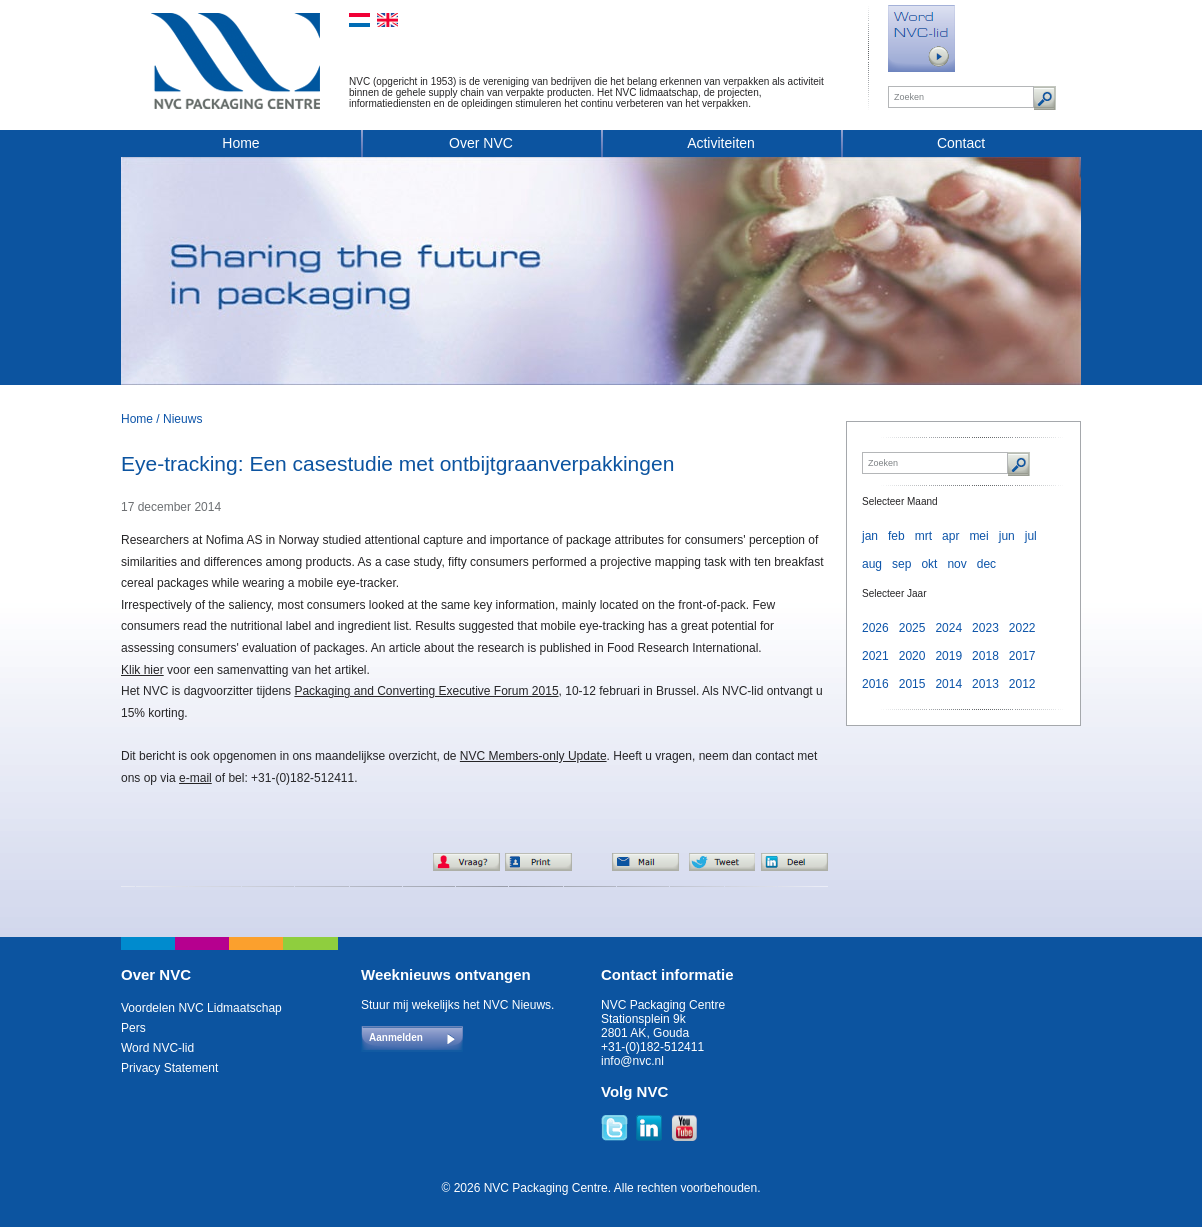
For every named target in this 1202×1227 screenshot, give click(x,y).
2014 (948, 684)
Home (240, 143)
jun (1007, 536)
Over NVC (481, 143)
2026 (875, 628)
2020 (912, 656)
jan (870, 536)
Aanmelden (396, 1037)
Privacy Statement (169, 1068)
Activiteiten (721, 143)
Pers (133, 1028)
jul (1031, 536)
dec (986, 564)
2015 (912, 684)
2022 (1022, 628)
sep (901, 564)
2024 (948, 628)
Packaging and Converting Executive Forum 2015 (426, 691)
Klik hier (142, 670)
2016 (875, 684)
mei (978, 536)
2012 (1022, 684)
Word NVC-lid (157, 1048)
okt (929, 564)
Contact (961, 143)
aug (872, 564)
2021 (875, 656)
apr (950, 536)
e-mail (195, 778)
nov (956, 564)
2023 (985, 628)
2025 (912, 628)
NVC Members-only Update (533, 756)
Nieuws (182, 419)
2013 (985, 684)
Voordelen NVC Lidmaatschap (201, 1008)
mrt (923, 536)
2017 (1022, 656)
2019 (948, 656)
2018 (985, 656)
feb (896, 536)
